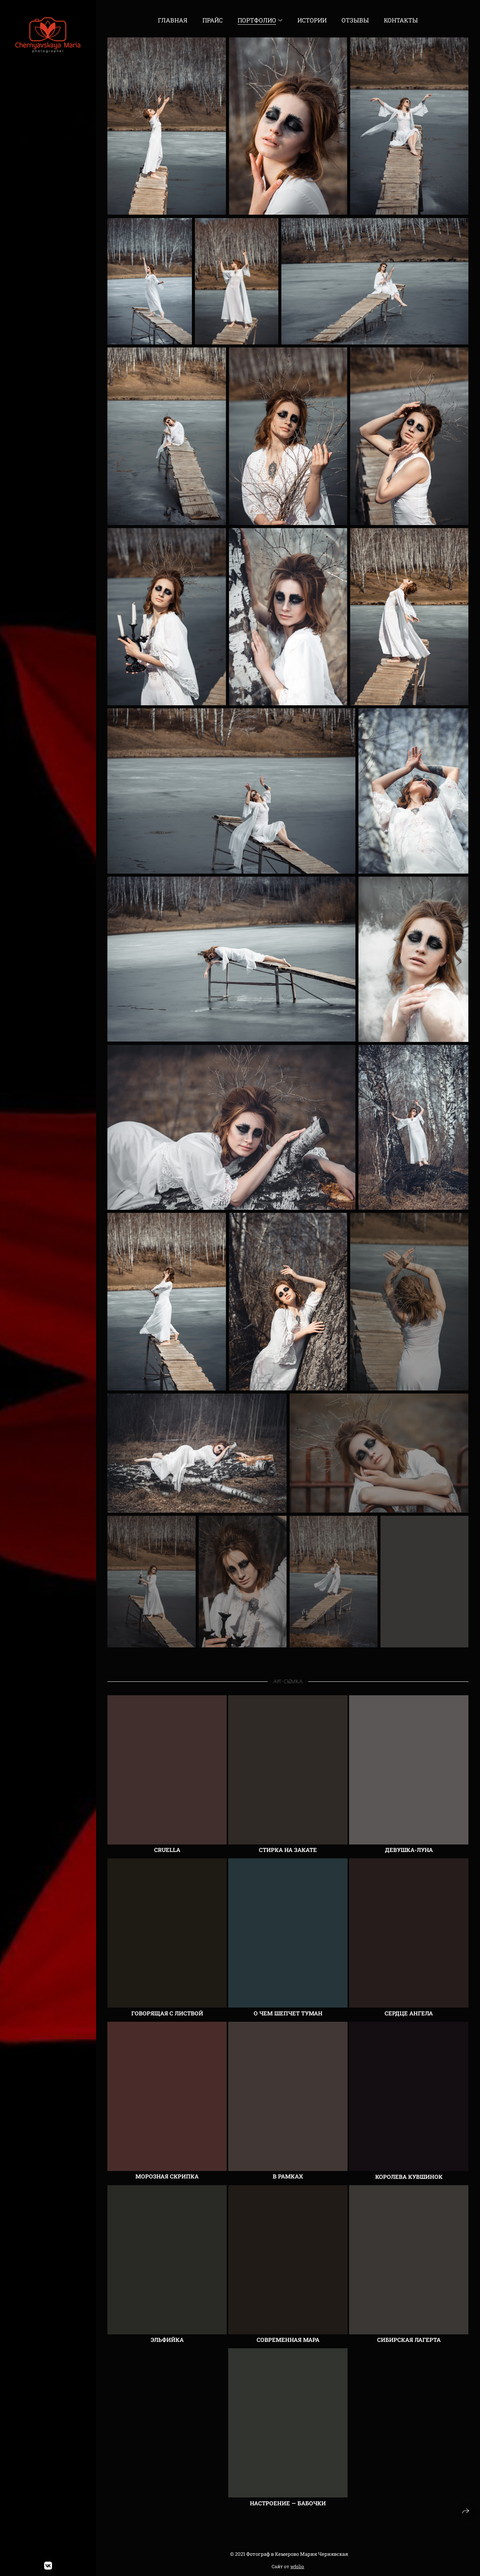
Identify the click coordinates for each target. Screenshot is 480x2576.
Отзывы (355, 20)
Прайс (212, 20)
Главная (172, 20)
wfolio (297, 2566)
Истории (312, 20)
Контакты (401, 20)
